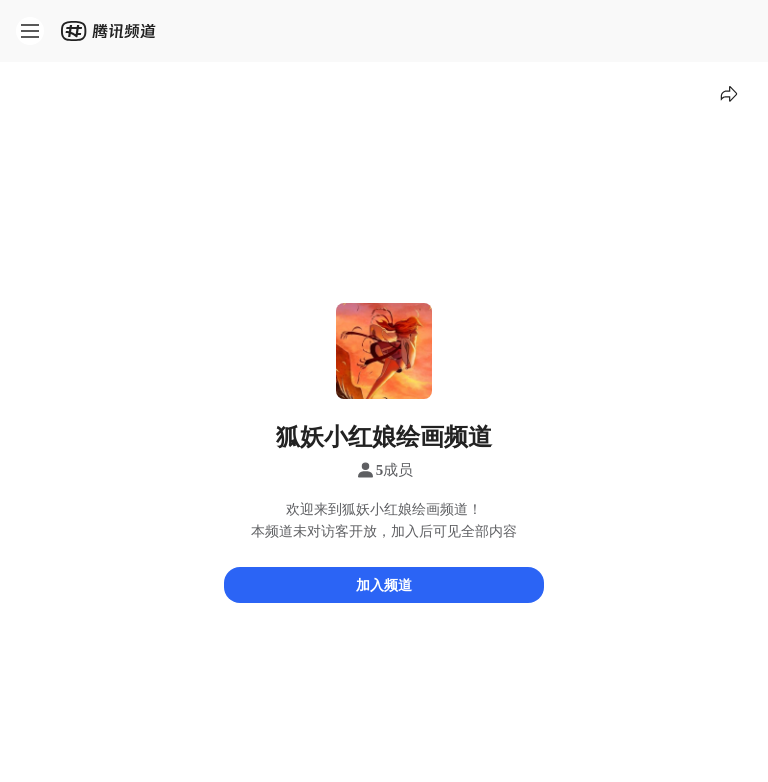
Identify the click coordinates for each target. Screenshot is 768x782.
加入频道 (384, 584)
